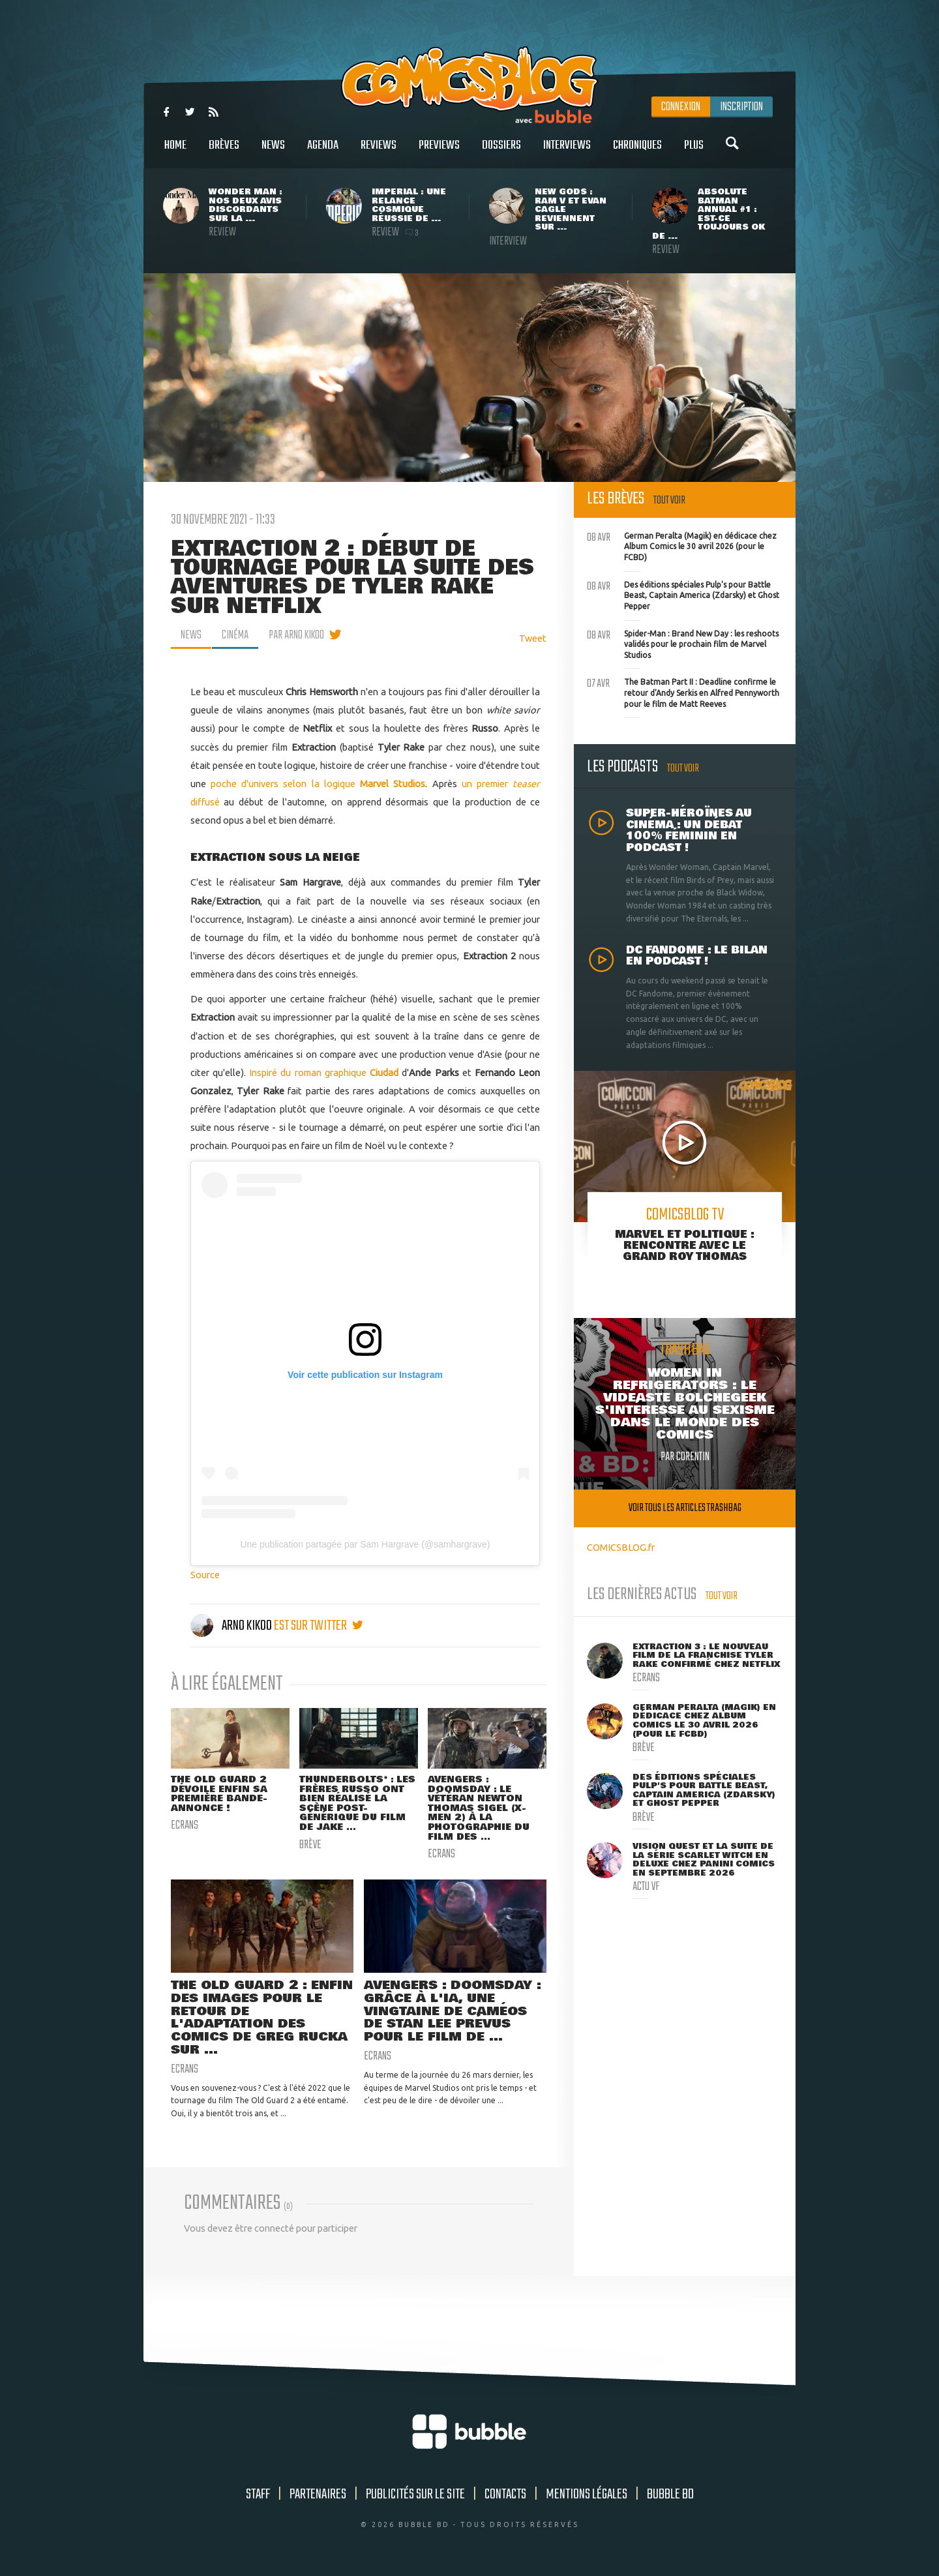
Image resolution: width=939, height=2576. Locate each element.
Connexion (680, 107)
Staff (258, 2494)
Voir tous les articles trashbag (685, 1508)
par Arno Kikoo (296, 635)
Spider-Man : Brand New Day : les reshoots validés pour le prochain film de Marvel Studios (683, 643)
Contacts (505, 2494)
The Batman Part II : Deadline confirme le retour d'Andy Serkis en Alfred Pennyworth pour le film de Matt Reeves (683, 691)
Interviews (567, 152)
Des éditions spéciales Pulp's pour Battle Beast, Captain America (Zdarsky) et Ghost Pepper (683, 594)
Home (175, 152)
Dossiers (501, 152)
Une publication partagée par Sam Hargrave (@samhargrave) (365, 1544)
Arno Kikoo (232, 1626)
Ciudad (384, 1072)
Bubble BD (670, 2494)
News (273, 152)
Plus (694, 152)
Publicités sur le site (415, 2494)
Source (205, 1574)
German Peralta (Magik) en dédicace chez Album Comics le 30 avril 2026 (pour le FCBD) (682, 545)
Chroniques (637, 152)
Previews (439, 152)
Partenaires (318, 2494)
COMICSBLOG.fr (621, 1547)
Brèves (224, 152)
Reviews (379, 152)
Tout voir (669, 500)
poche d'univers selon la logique (318, 783)
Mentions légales (586, 2494)
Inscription (741, 107)
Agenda (323, 152)
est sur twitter (318, 1626)
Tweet (532, 638)
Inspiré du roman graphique (309, 1072)
